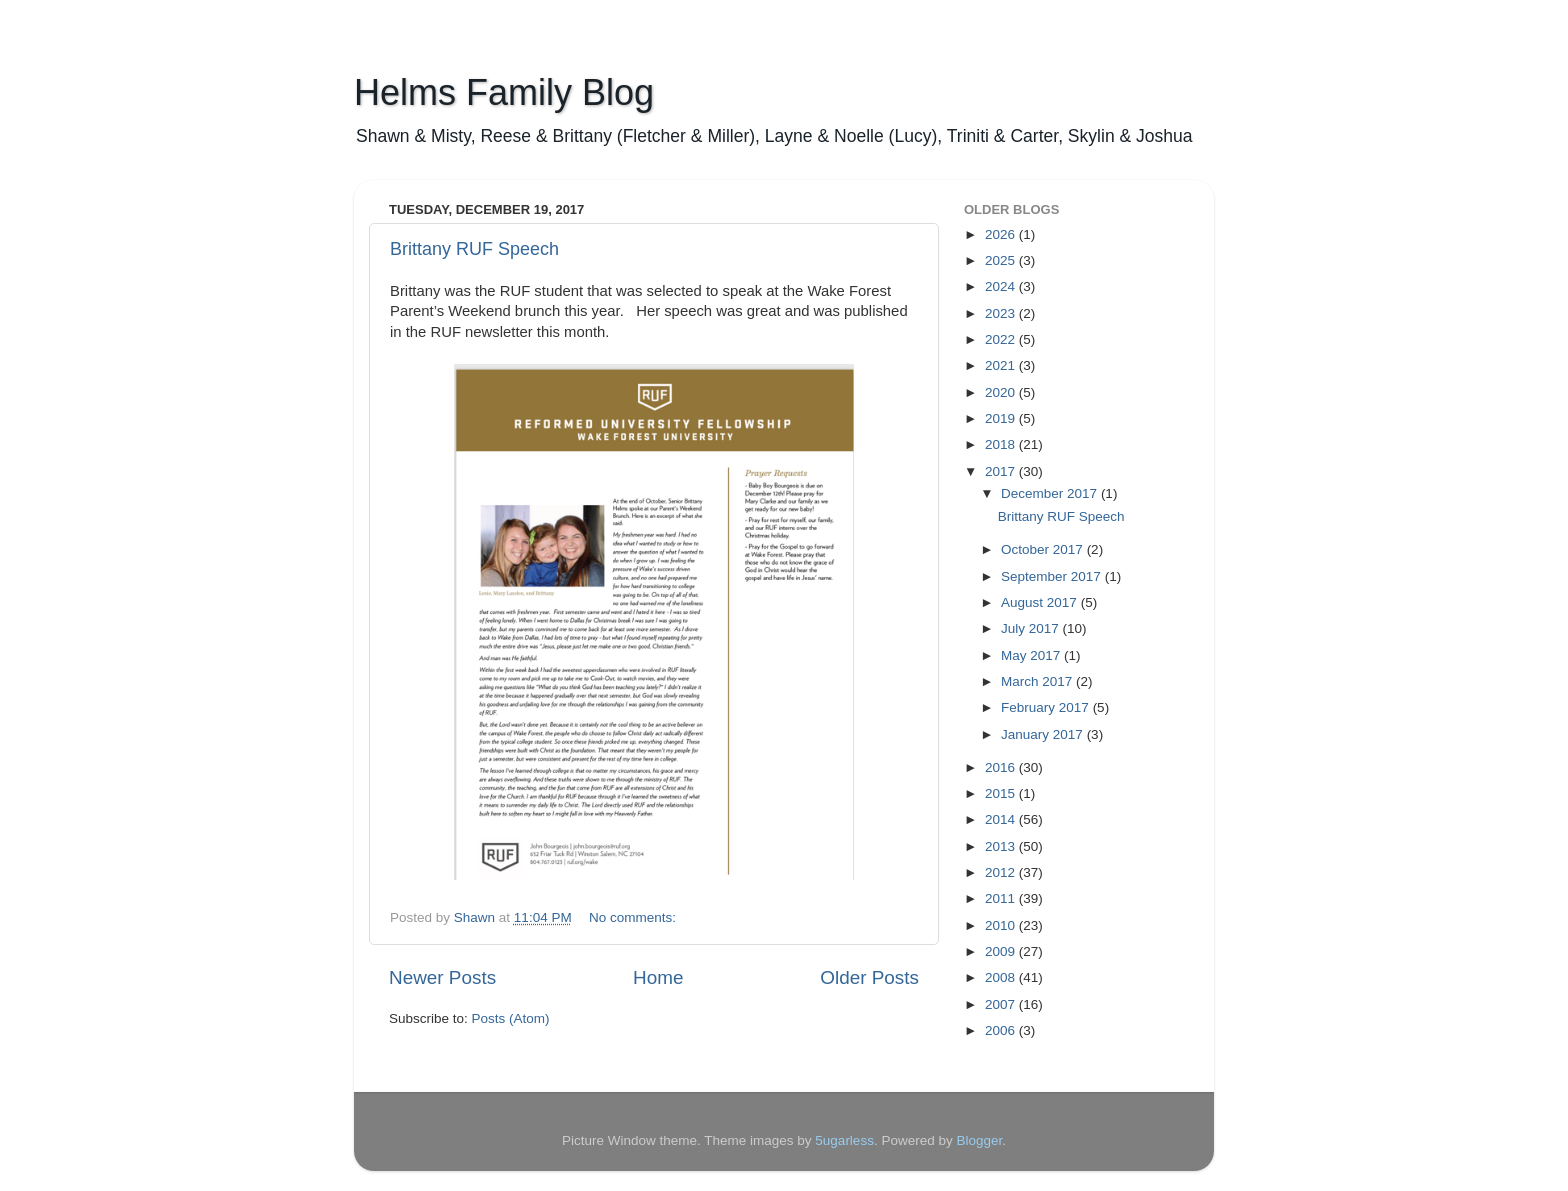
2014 (1002, 819)
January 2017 (1044, 734)
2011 (1002, 898)
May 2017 (1032, 655)
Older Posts (869, 977)
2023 (1002, 313)
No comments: (634, 917)
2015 (1002, 793)
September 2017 (1053, 576)
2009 (1002, 951)
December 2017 (1051, 493)
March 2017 (1038, 681)
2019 (1002, 418)
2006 (1002, 1030)
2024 (1002, 286)
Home (658, 977)
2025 (1002, 260)
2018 (1002, 444)
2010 (1002, 925)
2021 (1002, 365)
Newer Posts (442, 977)
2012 (1002, 872)
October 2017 (1044, 549)
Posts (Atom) (511, 1018)
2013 (1002, 846)
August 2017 (1041, 602)
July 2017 (1032, 628)
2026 (1002, 234)
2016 (1002, 767)
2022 (1002, 339)
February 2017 (1047, 707)
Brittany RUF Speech (474, 249)
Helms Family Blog (504, 92)
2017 (1002, 471)
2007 (1002, 1004)
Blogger (979, 1140)
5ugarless (844, 1140)
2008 (1002, 977)
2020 (1002, 392)
